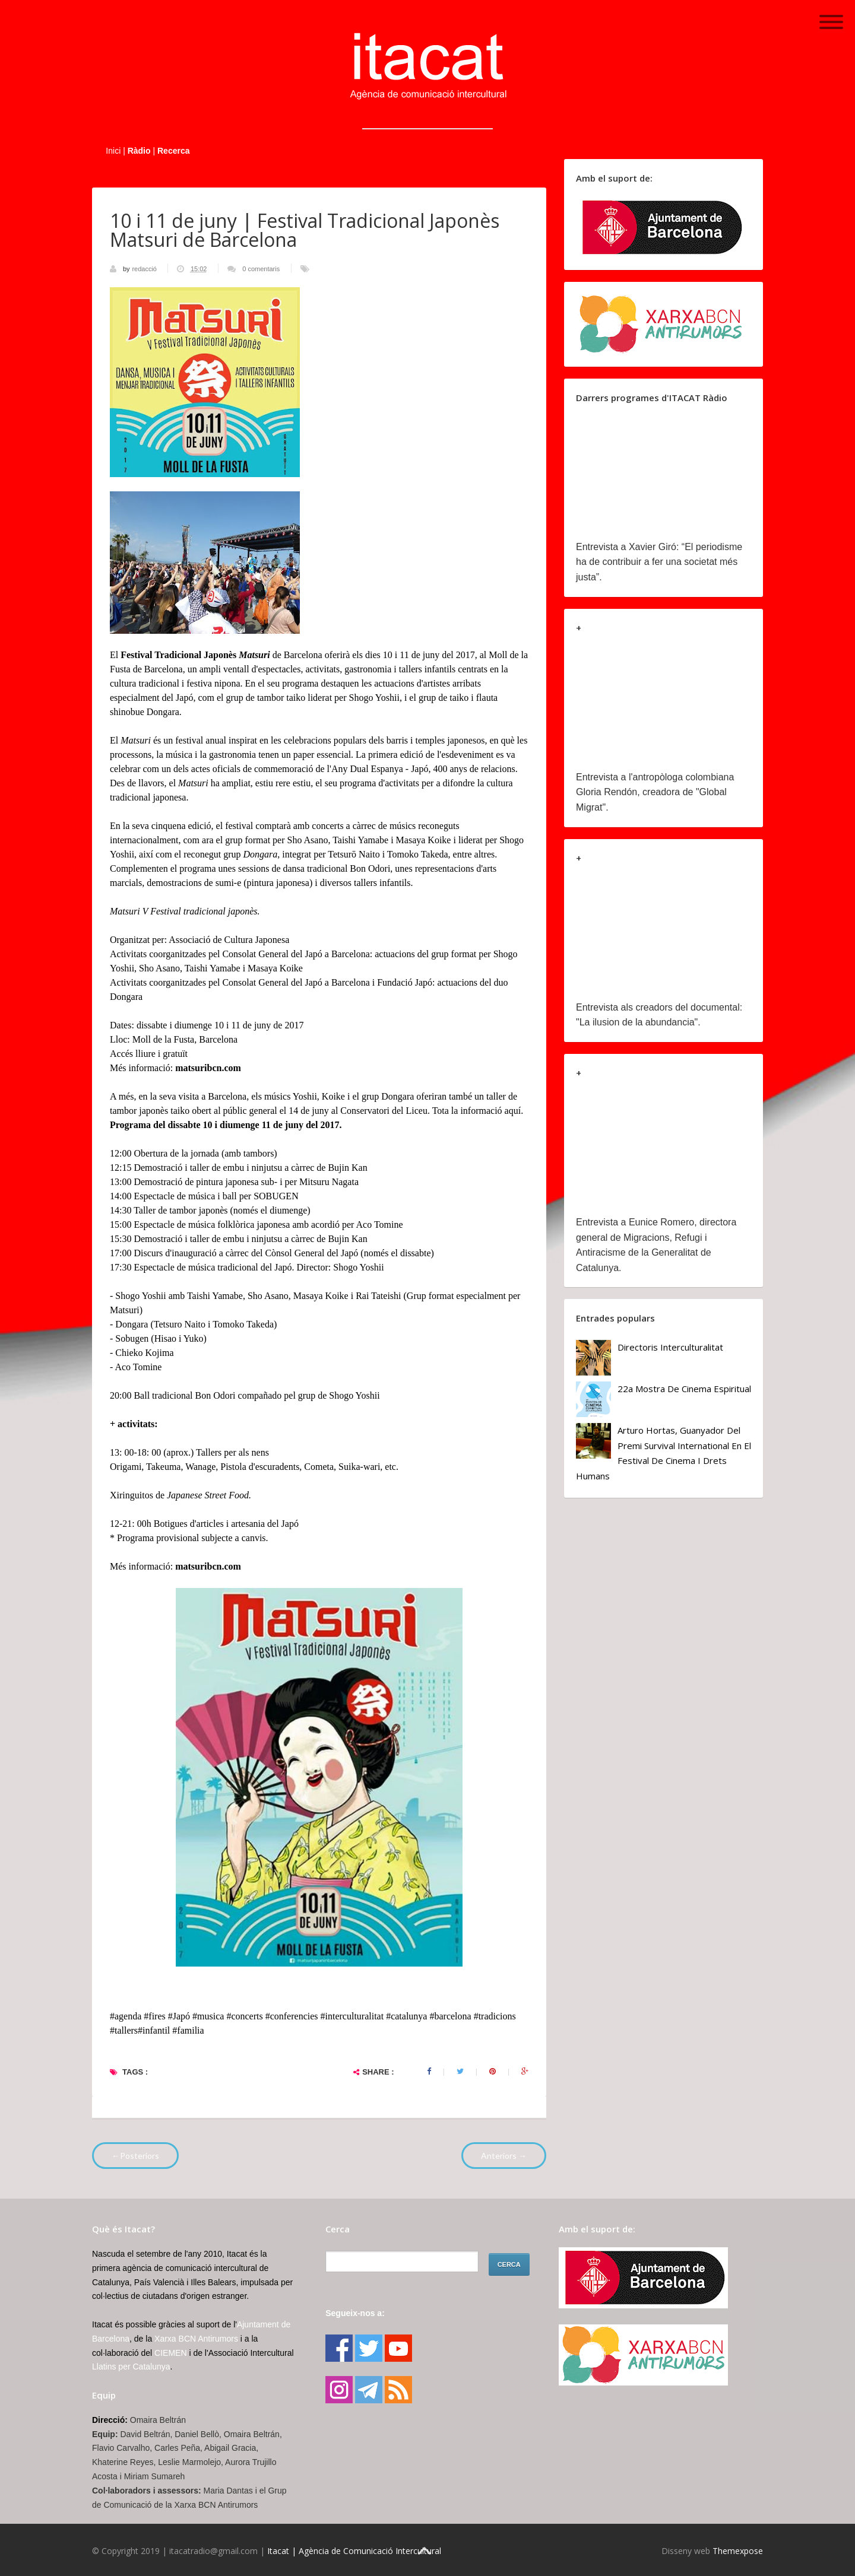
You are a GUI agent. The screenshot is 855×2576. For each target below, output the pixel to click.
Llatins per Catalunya (131, 2366)
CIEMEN (170, 2353)
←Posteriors (135, 2156)
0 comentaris (261, 268)
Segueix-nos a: (355, 2313)
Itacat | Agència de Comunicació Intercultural (354, 2550)
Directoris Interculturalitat (670, 1347)
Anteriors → (504, 2156)
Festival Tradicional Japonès (195, 655)
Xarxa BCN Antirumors (196, 2338)
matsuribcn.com (208, 1068)
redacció (145, 268)
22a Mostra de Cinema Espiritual (684, 1389)
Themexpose (737, 2550)
